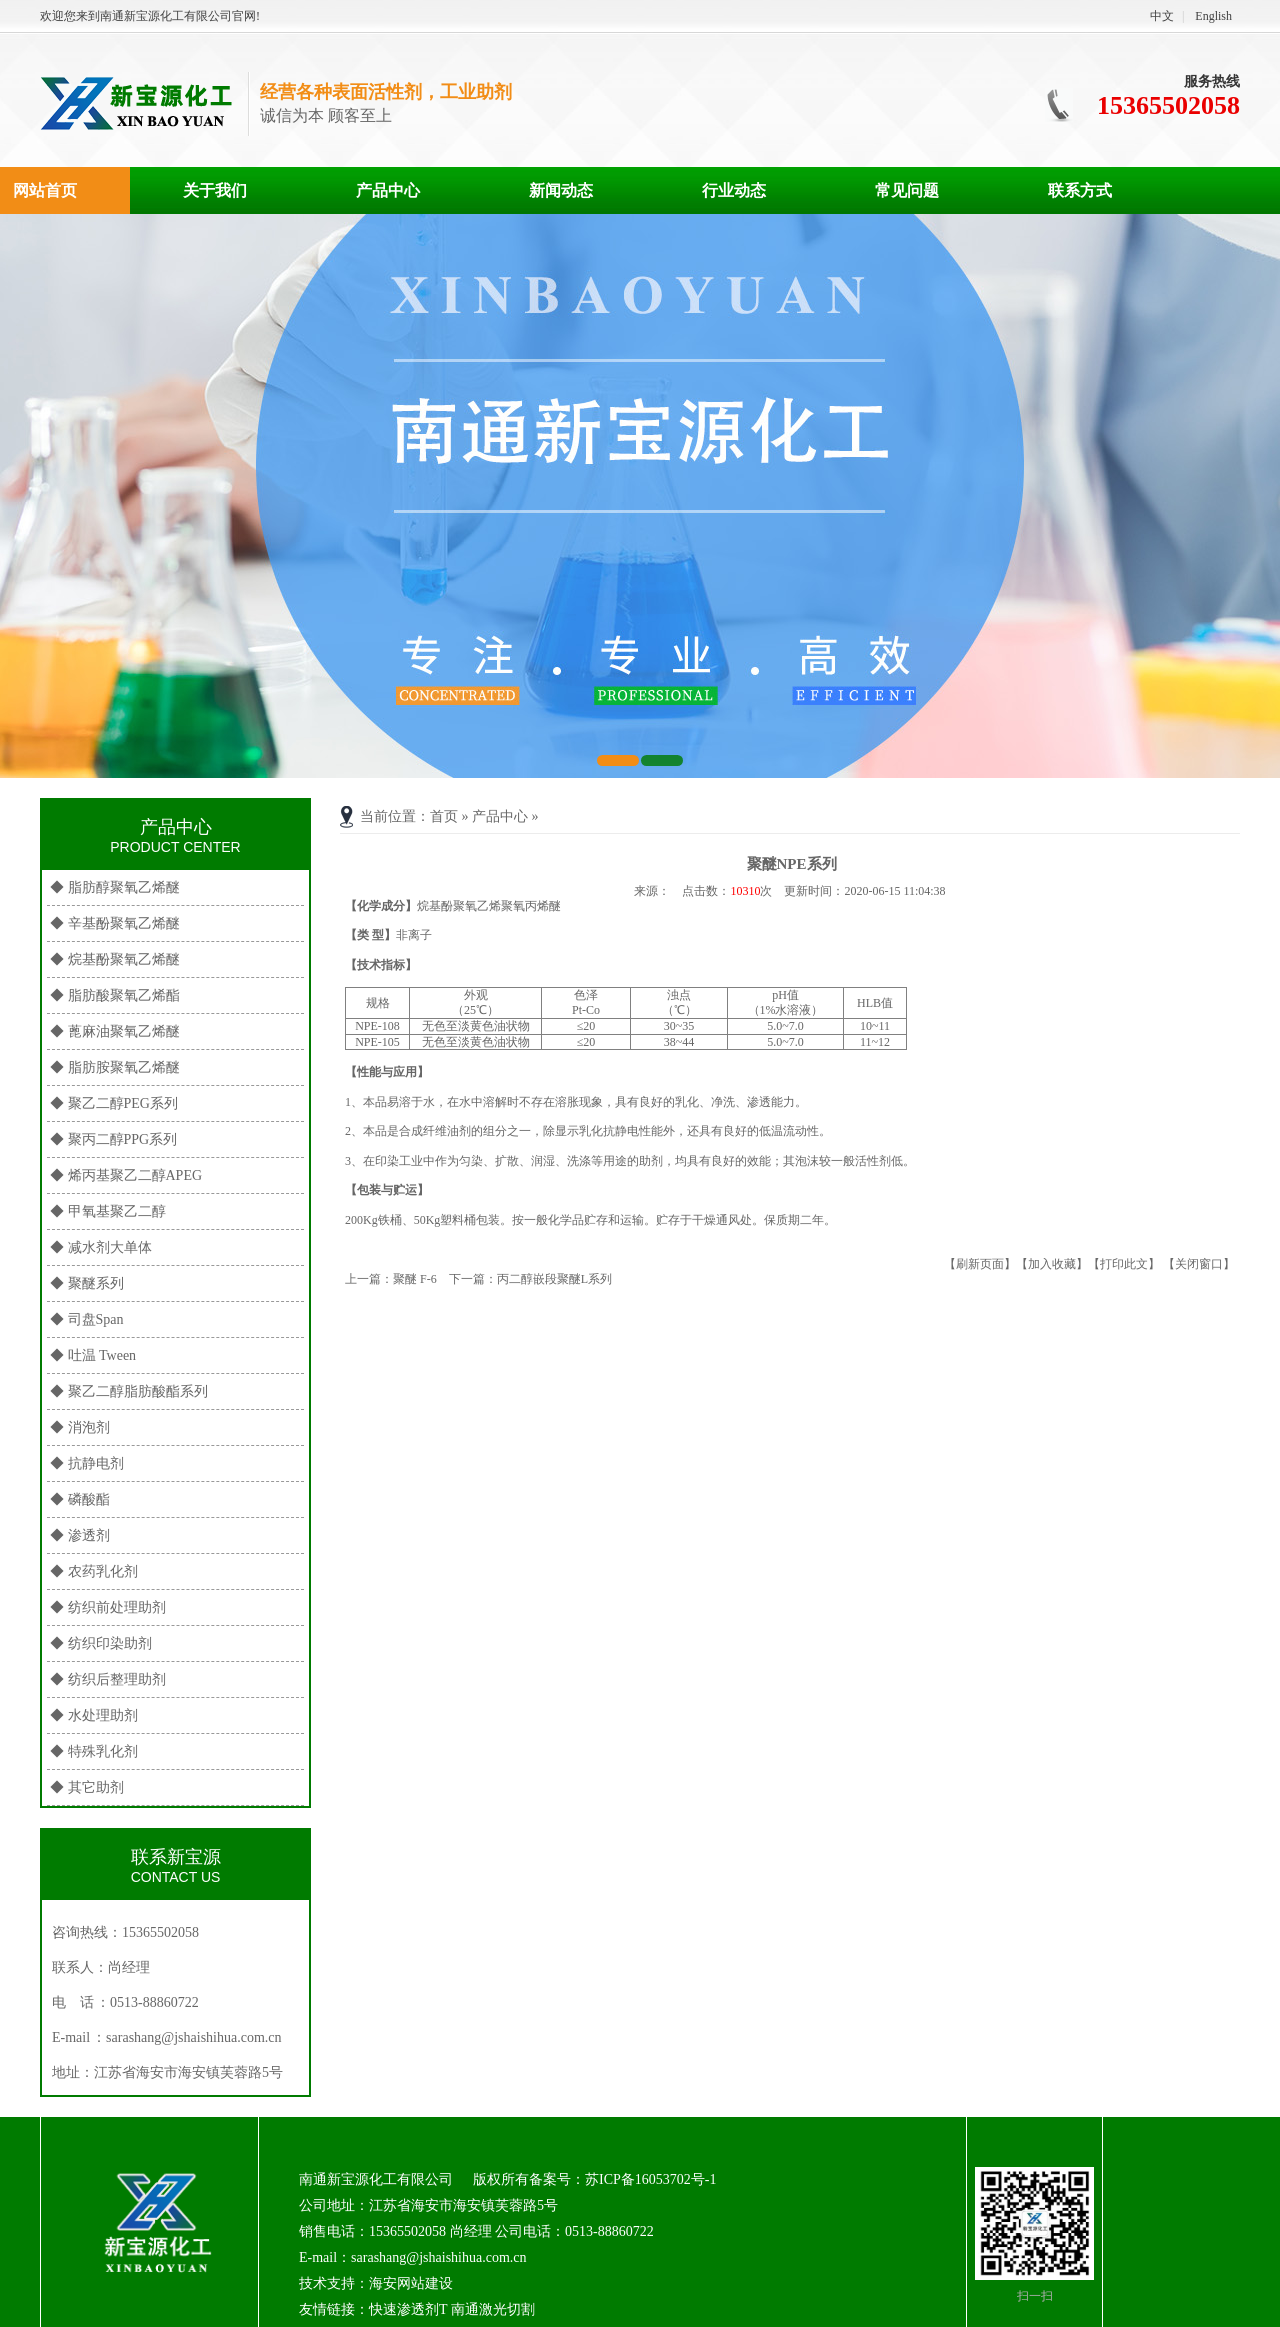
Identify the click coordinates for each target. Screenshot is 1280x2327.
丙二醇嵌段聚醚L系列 (554, 1279)
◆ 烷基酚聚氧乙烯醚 (115, 959)
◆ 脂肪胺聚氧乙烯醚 (115, 1067)
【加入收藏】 (1052, 1264)
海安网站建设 (411, 2283)
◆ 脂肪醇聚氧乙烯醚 (115, 887)
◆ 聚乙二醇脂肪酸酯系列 (129, 1391)
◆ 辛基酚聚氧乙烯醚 (115, 923)
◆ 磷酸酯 (80, 1499)
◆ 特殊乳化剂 (94, 1751)
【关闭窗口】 (1199, 1264)
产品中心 (388, 190)
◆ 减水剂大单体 (101, 1247)
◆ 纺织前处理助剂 (108, 1607)
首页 (444, 816)
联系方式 (1080, 190)
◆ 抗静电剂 (87, 1463)
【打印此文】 (1124, 1264)
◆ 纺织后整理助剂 (108, 1679)
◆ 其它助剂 (87, 1787)
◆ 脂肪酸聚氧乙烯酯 (115, 995)
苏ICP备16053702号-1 (650, 2179)
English (1213, 16)
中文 (1162, 16)
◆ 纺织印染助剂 (101, 1643)
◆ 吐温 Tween (93, 1355)
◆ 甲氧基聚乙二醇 (108, 1211)
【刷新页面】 (980, 1264)
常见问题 (907, 190)
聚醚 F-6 (415, 1279)
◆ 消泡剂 (80, 1427)
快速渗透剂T (408, 2309)
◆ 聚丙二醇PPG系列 (113, 1139)
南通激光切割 (493, 2309)
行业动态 (734, 190)
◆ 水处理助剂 (94, 1715)
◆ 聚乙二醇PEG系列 (114, 1103)
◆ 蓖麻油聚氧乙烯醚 (115, 1031)
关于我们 (215, 190)
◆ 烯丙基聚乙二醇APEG (126, 1175)
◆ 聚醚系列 (87, 1283)
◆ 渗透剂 (80, 1535)
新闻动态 (561, 190)
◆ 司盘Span (87, 1319)
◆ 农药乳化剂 (94, 1571)
